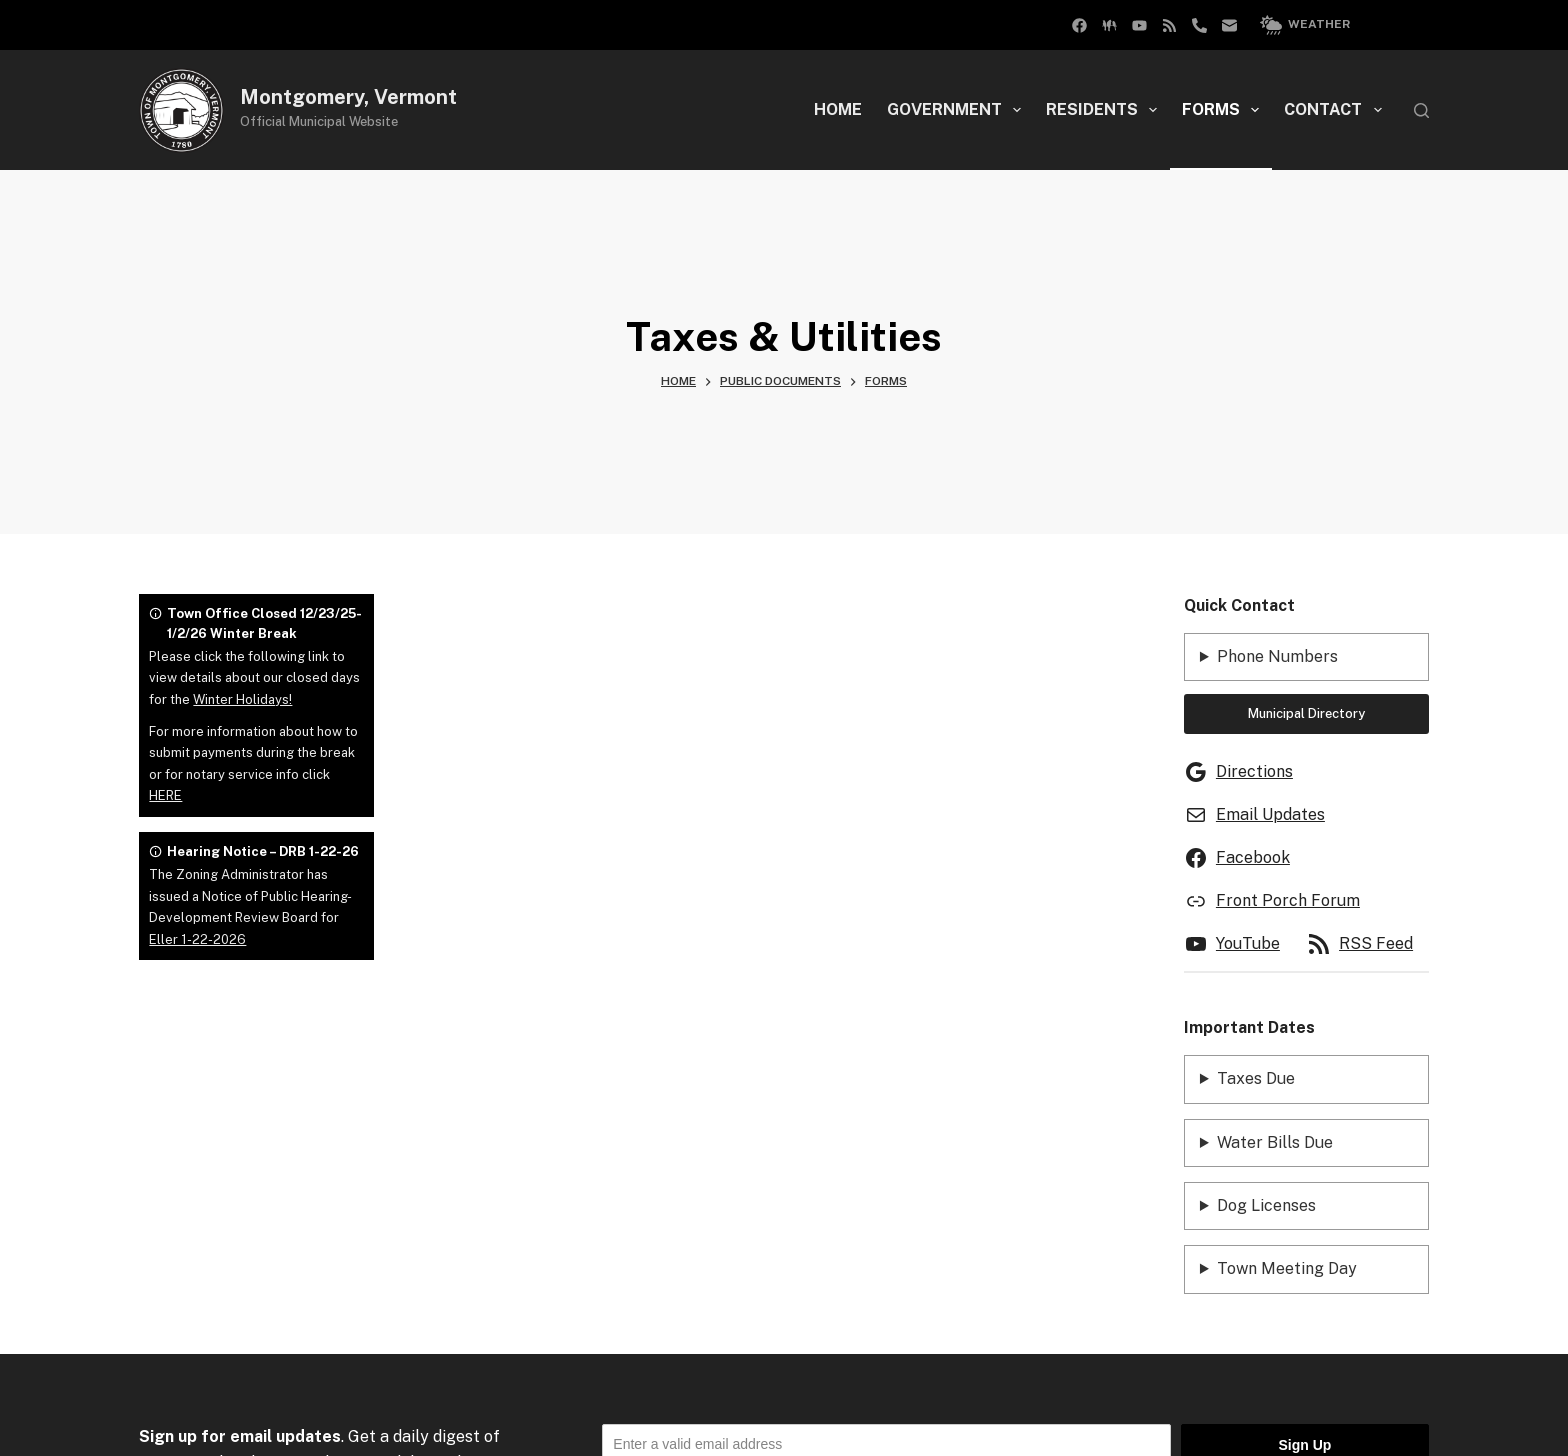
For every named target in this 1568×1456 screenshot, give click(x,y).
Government (958, 110)
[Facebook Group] (1079, 25)
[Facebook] (1109, 25)
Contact (1336, 110)
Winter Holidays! (242, 699)
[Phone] (1199, 25)
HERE (165, 795)
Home (838, 109)
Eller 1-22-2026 (197, 939)
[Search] (1421, 110)
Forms (1224, 110)
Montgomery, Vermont (348, 97)
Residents (1105, 110)
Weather (1305, 25)
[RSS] (1169, 25)
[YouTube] (1139, 25)
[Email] (1229, 25)
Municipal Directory (1306, 713)
